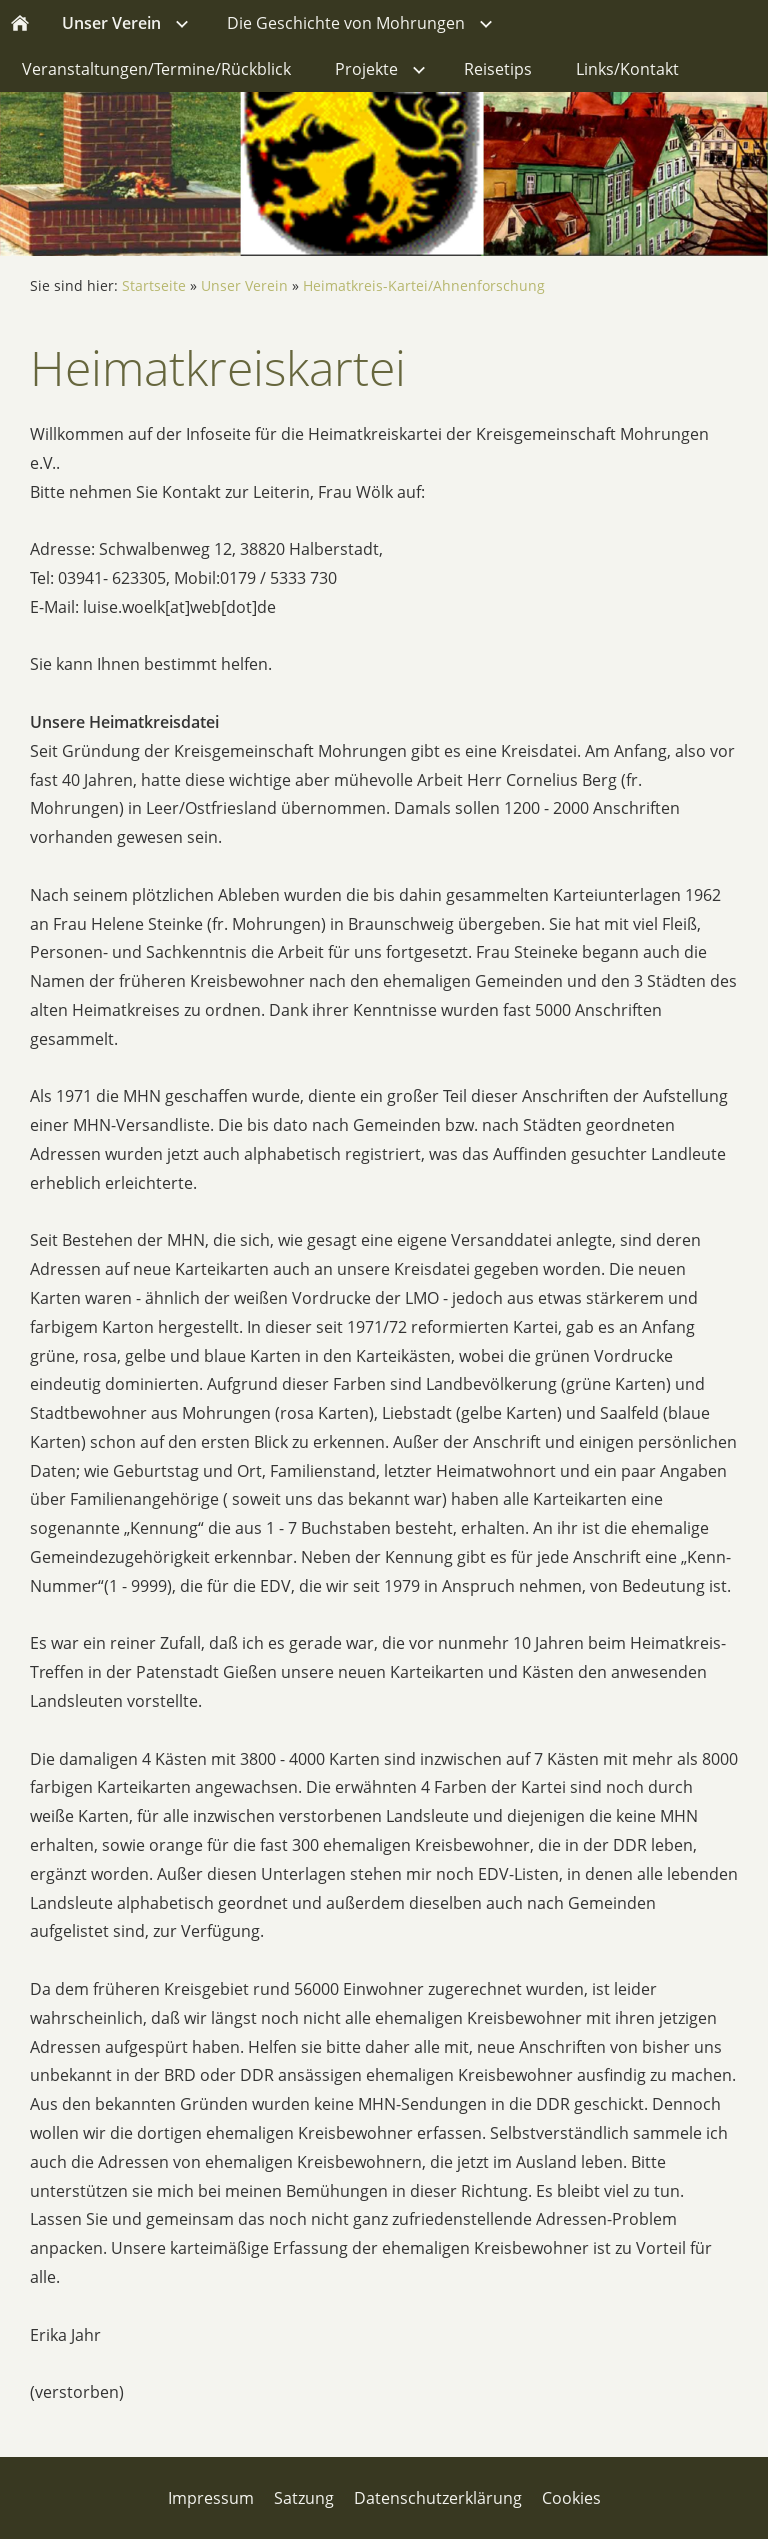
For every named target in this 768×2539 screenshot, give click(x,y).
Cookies (571, 2498)
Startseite (154, 285)
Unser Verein (244, 285)
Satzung (304, 2498)
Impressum (211, 2498)
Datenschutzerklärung (438, 2498)
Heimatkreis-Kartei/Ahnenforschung (424, 285)
